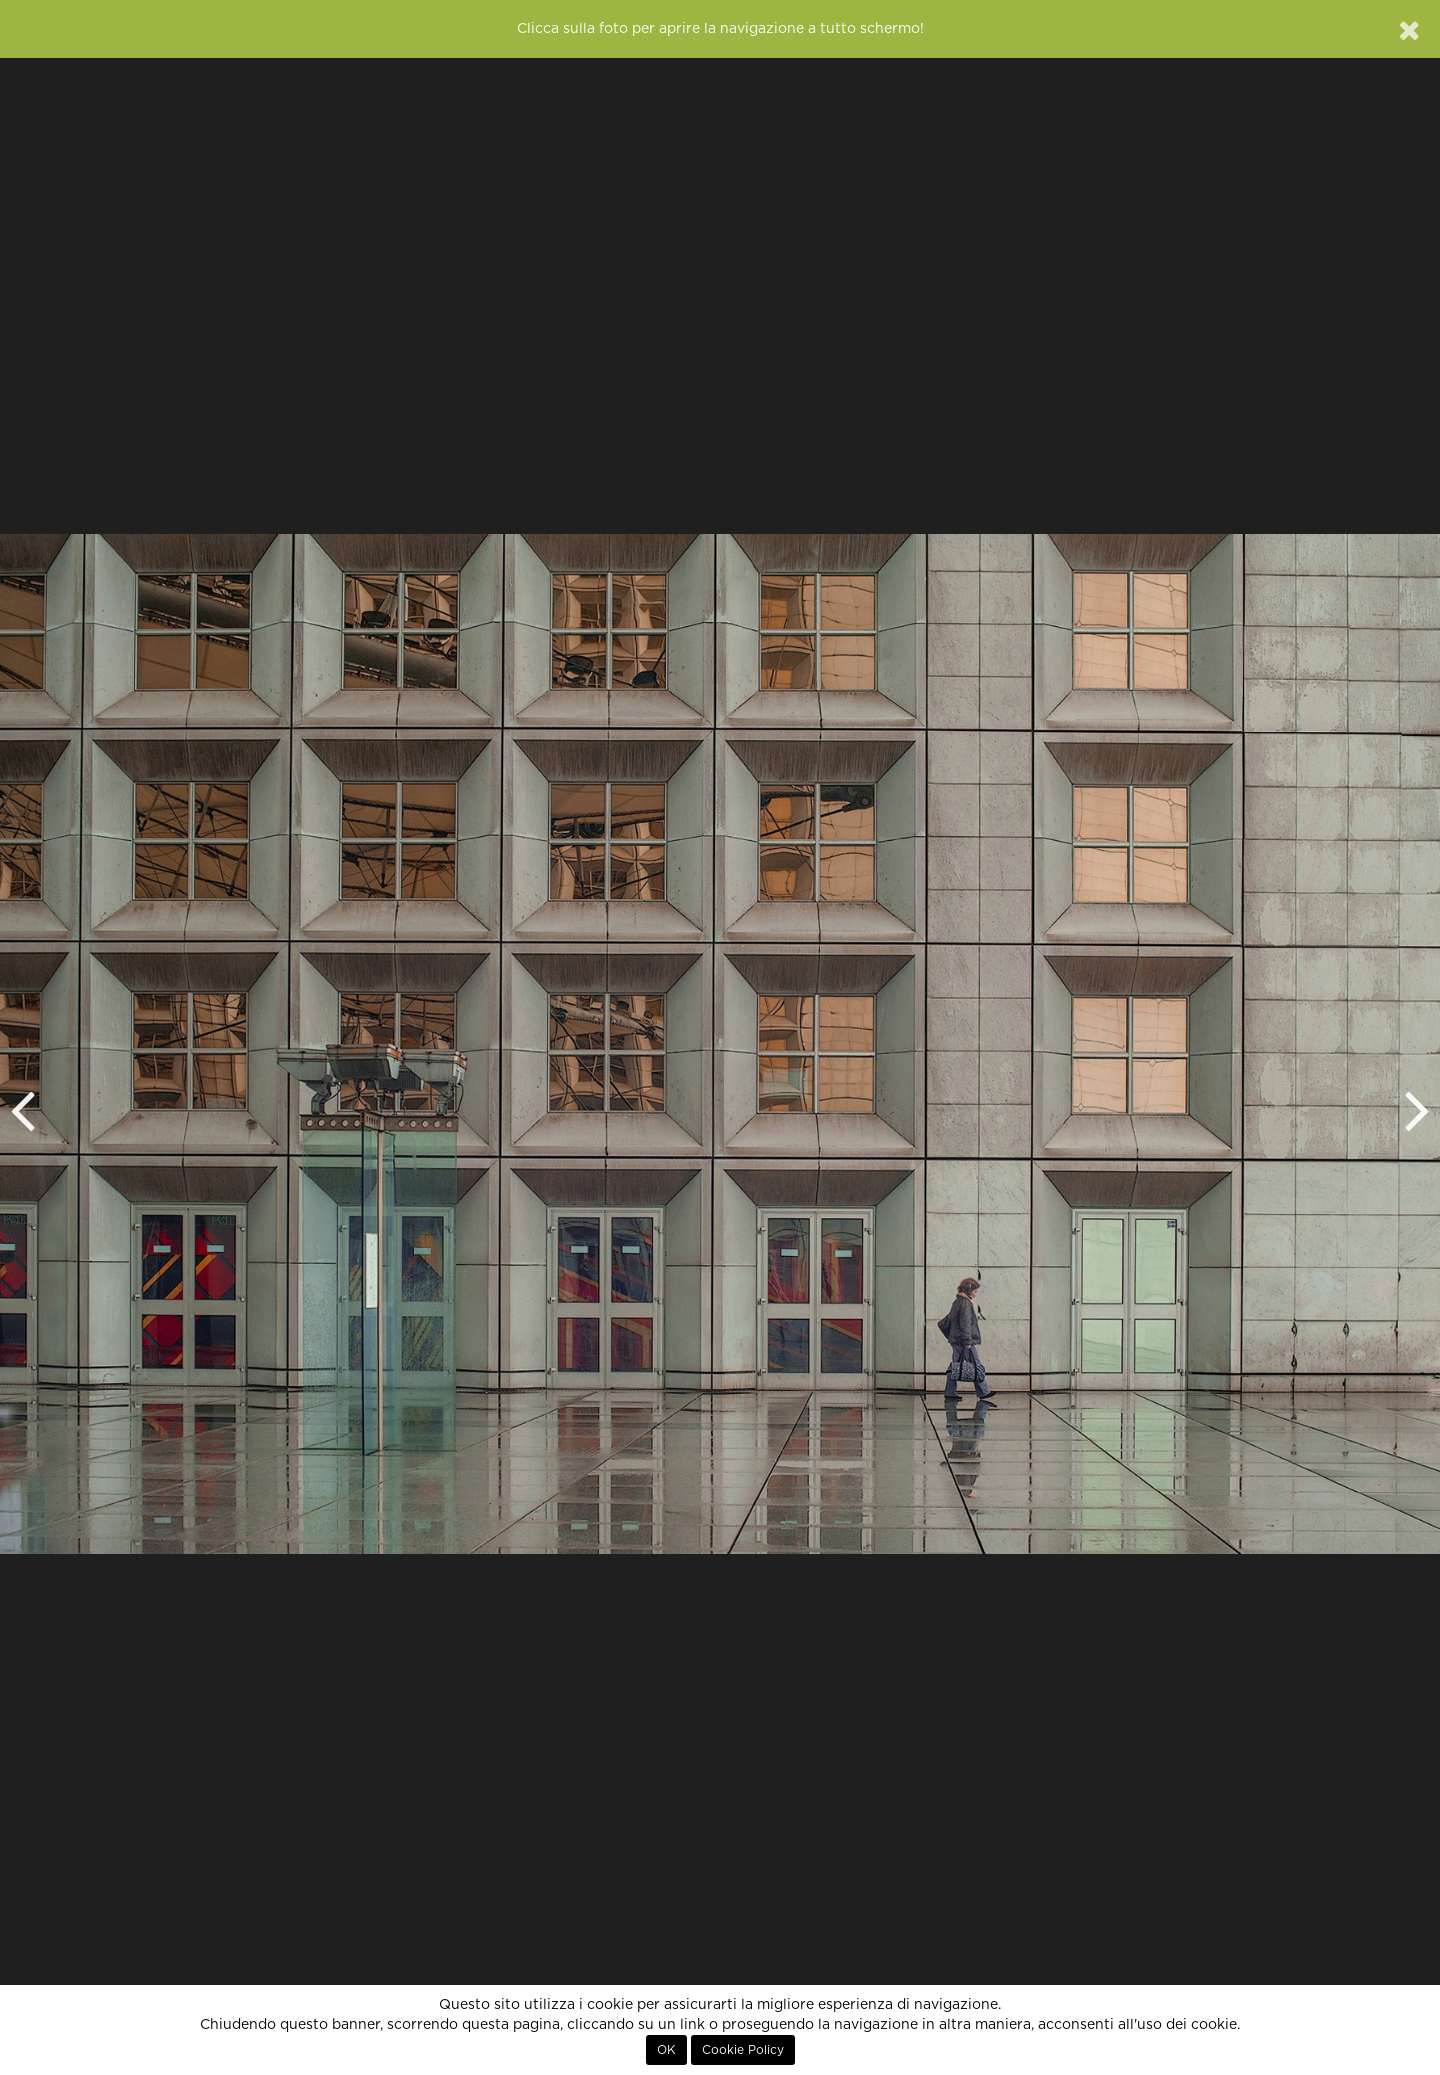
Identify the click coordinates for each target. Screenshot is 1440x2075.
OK (666, 2050)
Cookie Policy (743, 2050)
